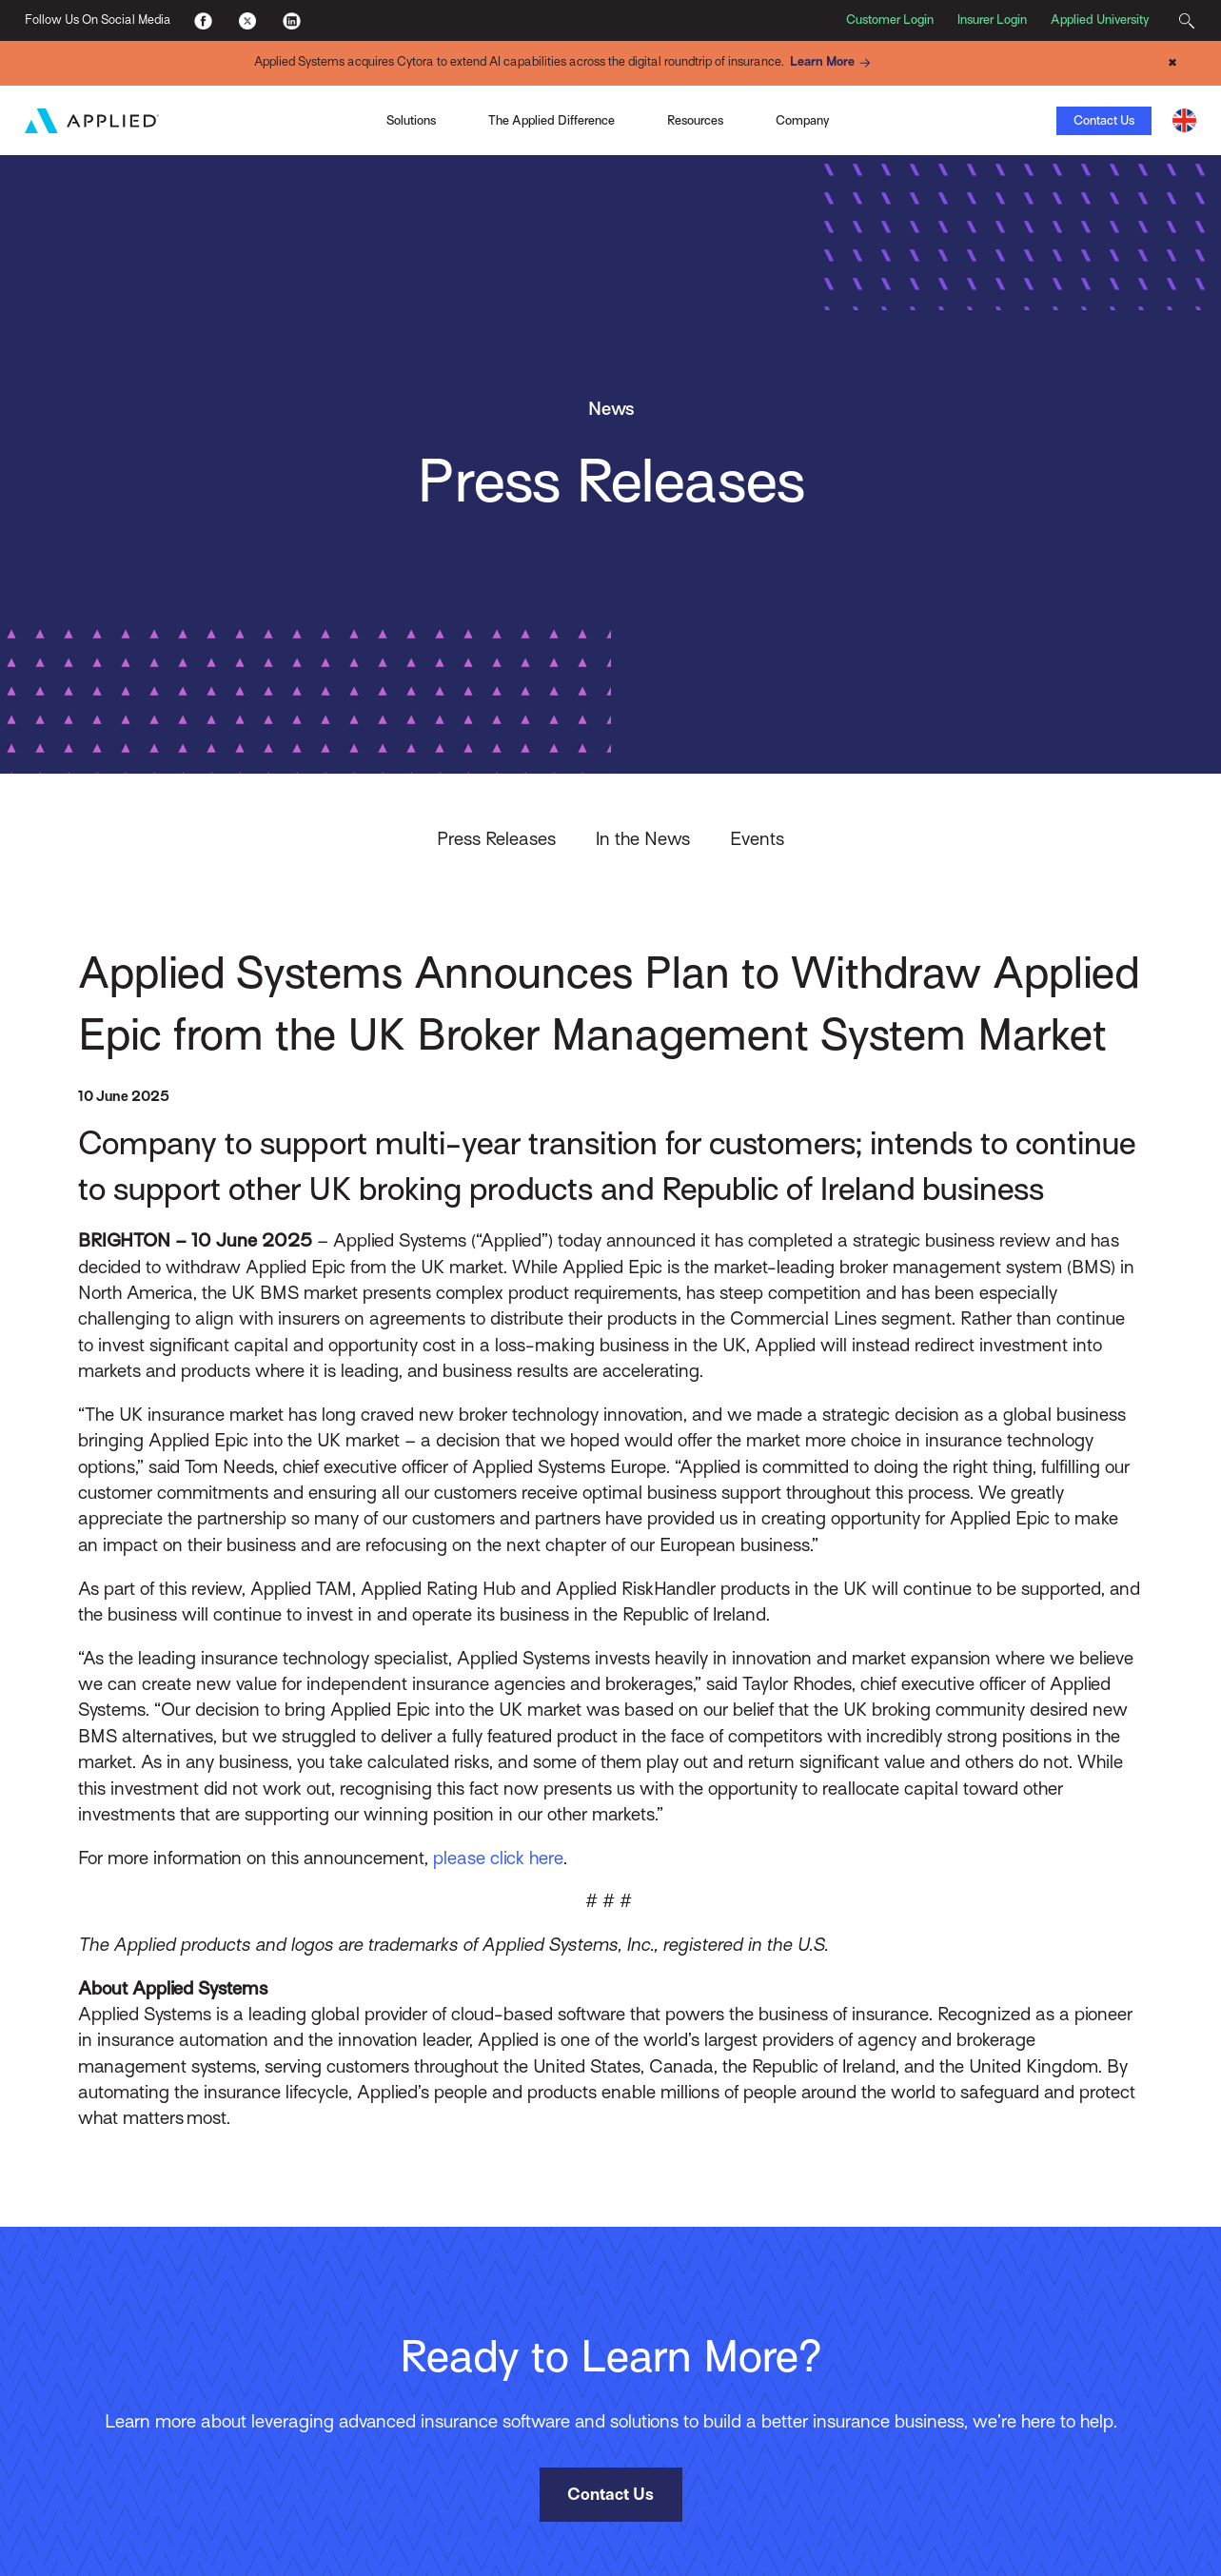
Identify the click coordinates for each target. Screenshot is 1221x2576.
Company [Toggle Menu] (802, 120)
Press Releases (496, 838)
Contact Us (1103, 120)
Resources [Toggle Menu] (695, 120)
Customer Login (890, 19)
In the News (643, 838)
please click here (498, 1857)
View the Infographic (866, 119)
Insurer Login (992, 19)
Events (757, 838)
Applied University (1100, 19)
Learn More (833, 62)
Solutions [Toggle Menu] (411, 120)
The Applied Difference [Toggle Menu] (551, 120)
